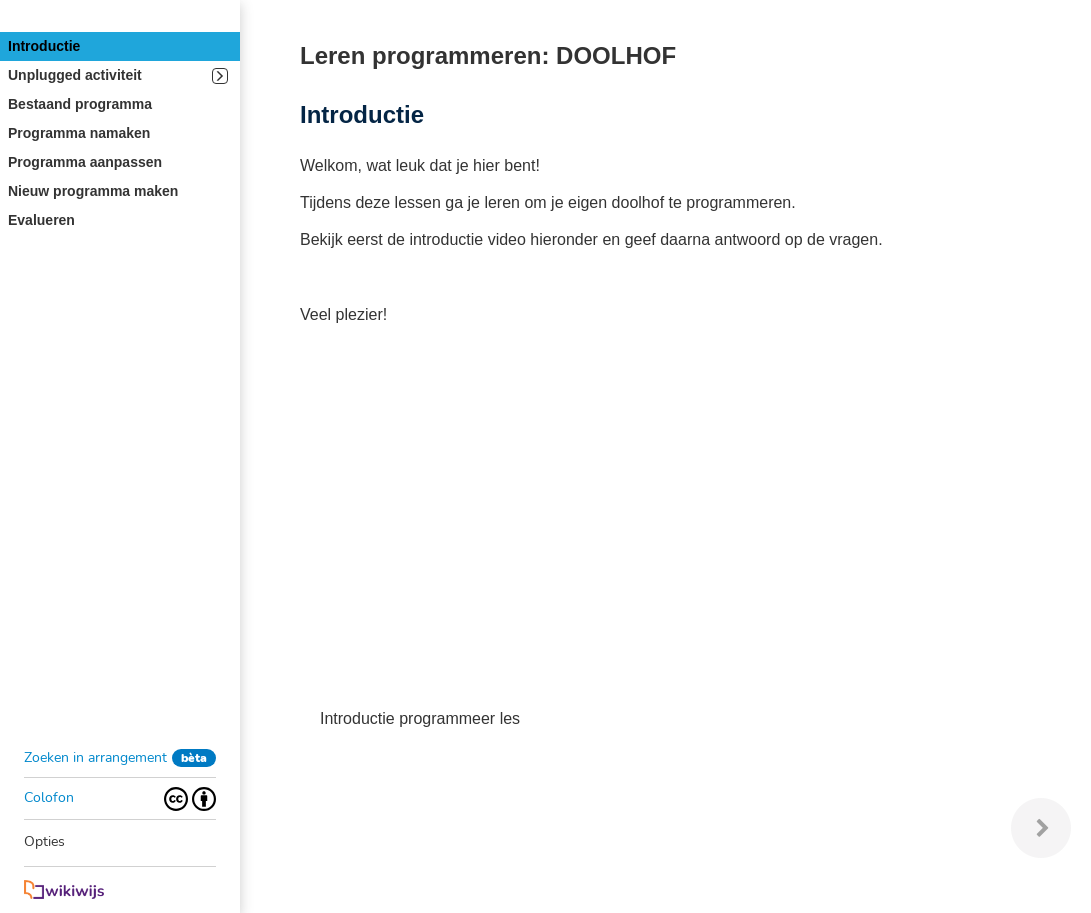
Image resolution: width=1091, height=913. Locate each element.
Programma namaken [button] (79, 133)
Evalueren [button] (41, 220)
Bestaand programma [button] (80, 104)
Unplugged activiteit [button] (118, 75)
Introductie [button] (44, 46)
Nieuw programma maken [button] (93, 191)
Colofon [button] (49, 797)
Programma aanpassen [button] (85, 162)
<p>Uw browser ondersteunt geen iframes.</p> (640, 520)
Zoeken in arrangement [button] (95, 757)
